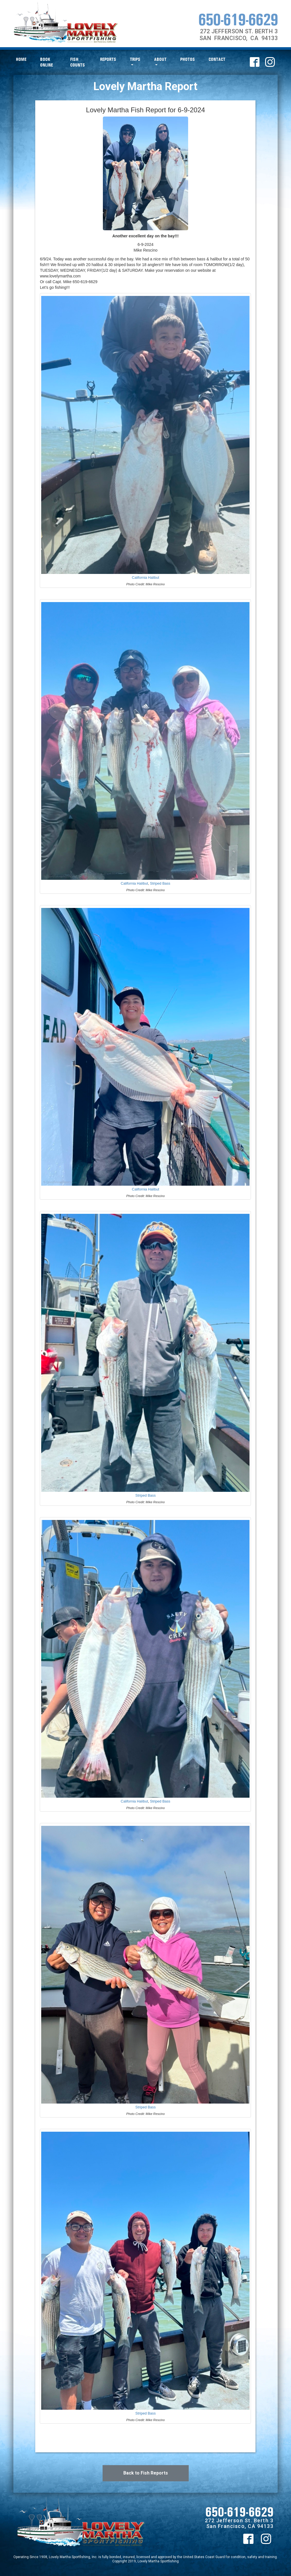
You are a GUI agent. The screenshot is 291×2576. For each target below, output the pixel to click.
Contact (217, 59)
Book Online (46, 62)
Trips (135, 59)
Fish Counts (77, 62)
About (160, 59)
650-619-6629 (238, 19)
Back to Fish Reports (145, 2473)
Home (21, 59)
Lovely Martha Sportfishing (158, 2561)
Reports (108, 59)
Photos (187, 59)
